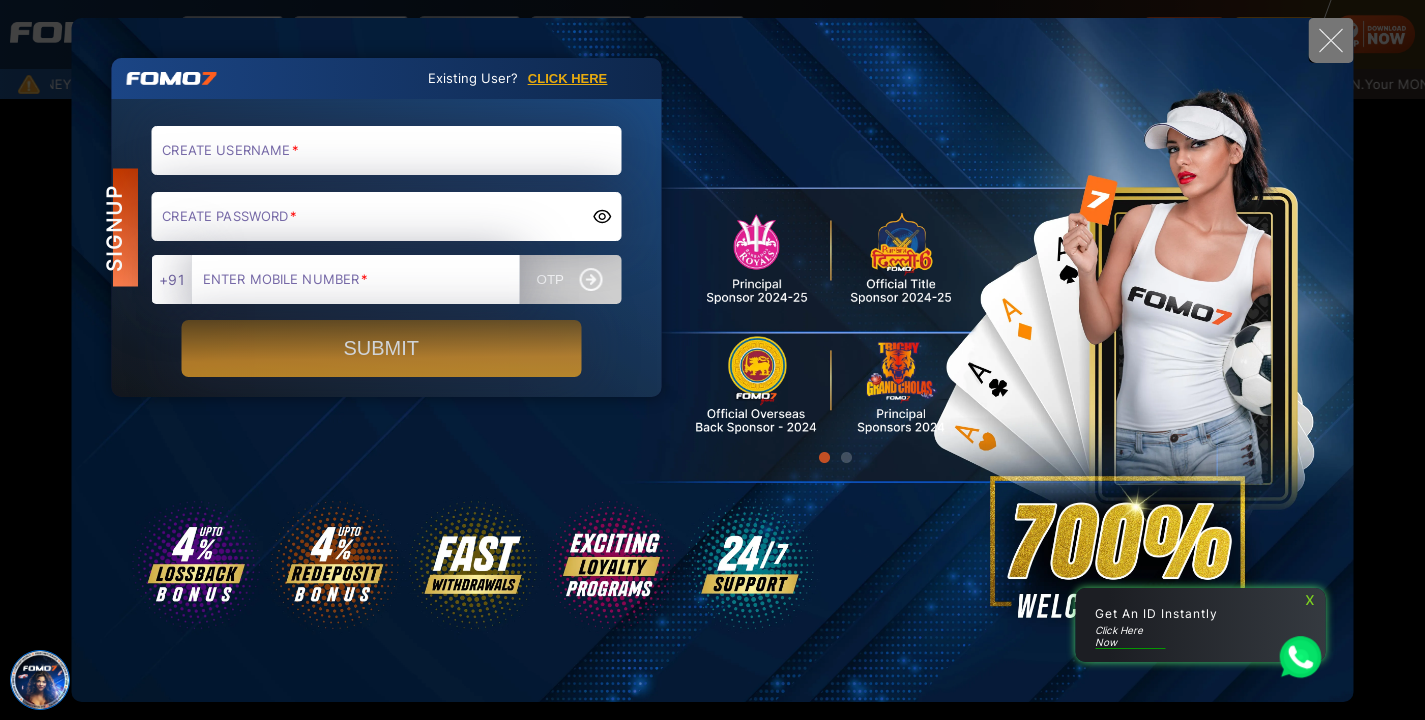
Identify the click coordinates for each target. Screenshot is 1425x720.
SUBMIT (381, 348)
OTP (570, 280)
